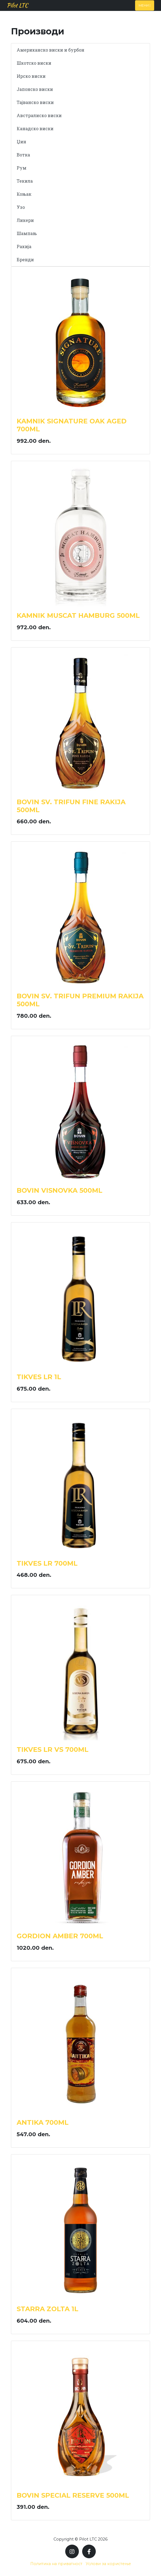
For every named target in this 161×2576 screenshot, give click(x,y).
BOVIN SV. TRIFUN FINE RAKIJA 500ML (71, 806)
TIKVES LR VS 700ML (52, 1749)
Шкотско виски (34, 63)
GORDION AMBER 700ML (60, 1936)
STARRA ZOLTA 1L (47, 2309)
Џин (21, 141)
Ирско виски (31, 76)
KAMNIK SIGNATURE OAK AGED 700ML (72, 425)
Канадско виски (35, 128)
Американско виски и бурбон (50, 50)
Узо (21, 207)
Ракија (24, 246)
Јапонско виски (35, 89)
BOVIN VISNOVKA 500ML (59, 1190)
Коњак (24, 194)
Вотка (23, 155)
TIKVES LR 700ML (47, 1563)
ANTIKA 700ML (42, 2122)
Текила (25, 181)
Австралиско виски (39, 115)
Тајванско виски (35, 102)
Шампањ (27, 233)
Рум (21, 168)
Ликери (25, 220)
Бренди (25, 259)
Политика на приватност (56, 2563)
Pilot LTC (17, 5)
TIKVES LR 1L (39, 1377)
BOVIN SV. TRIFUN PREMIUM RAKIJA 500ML (80, 1000)
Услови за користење (108, 2563)
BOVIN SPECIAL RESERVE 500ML (73, 2495)
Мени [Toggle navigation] (145, 5)
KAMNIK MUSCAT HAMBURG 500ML (78, 615)
